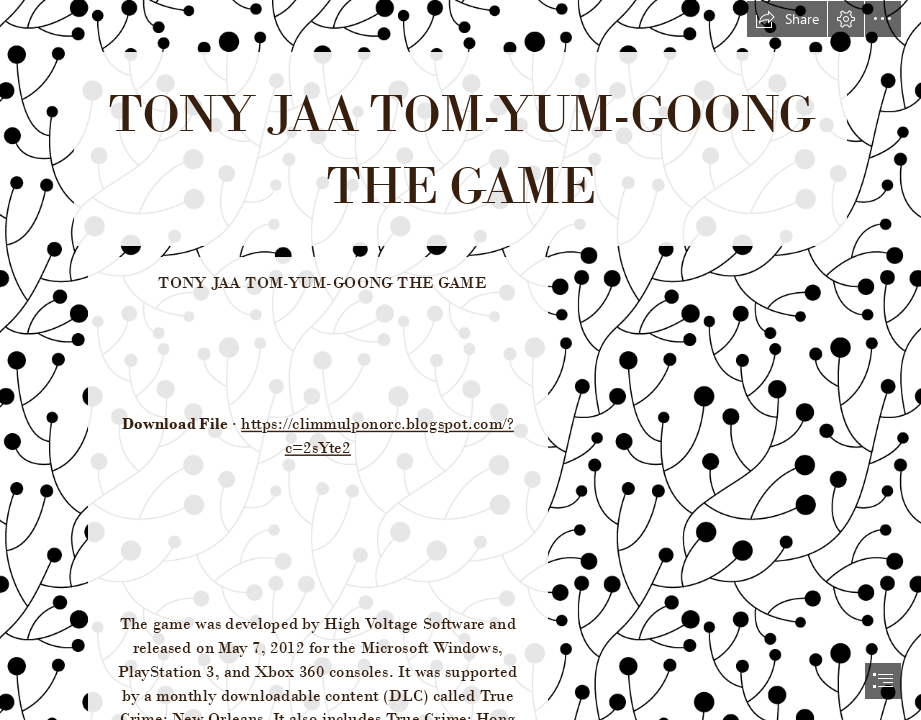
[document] (460, 360)
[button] (787, 19)
